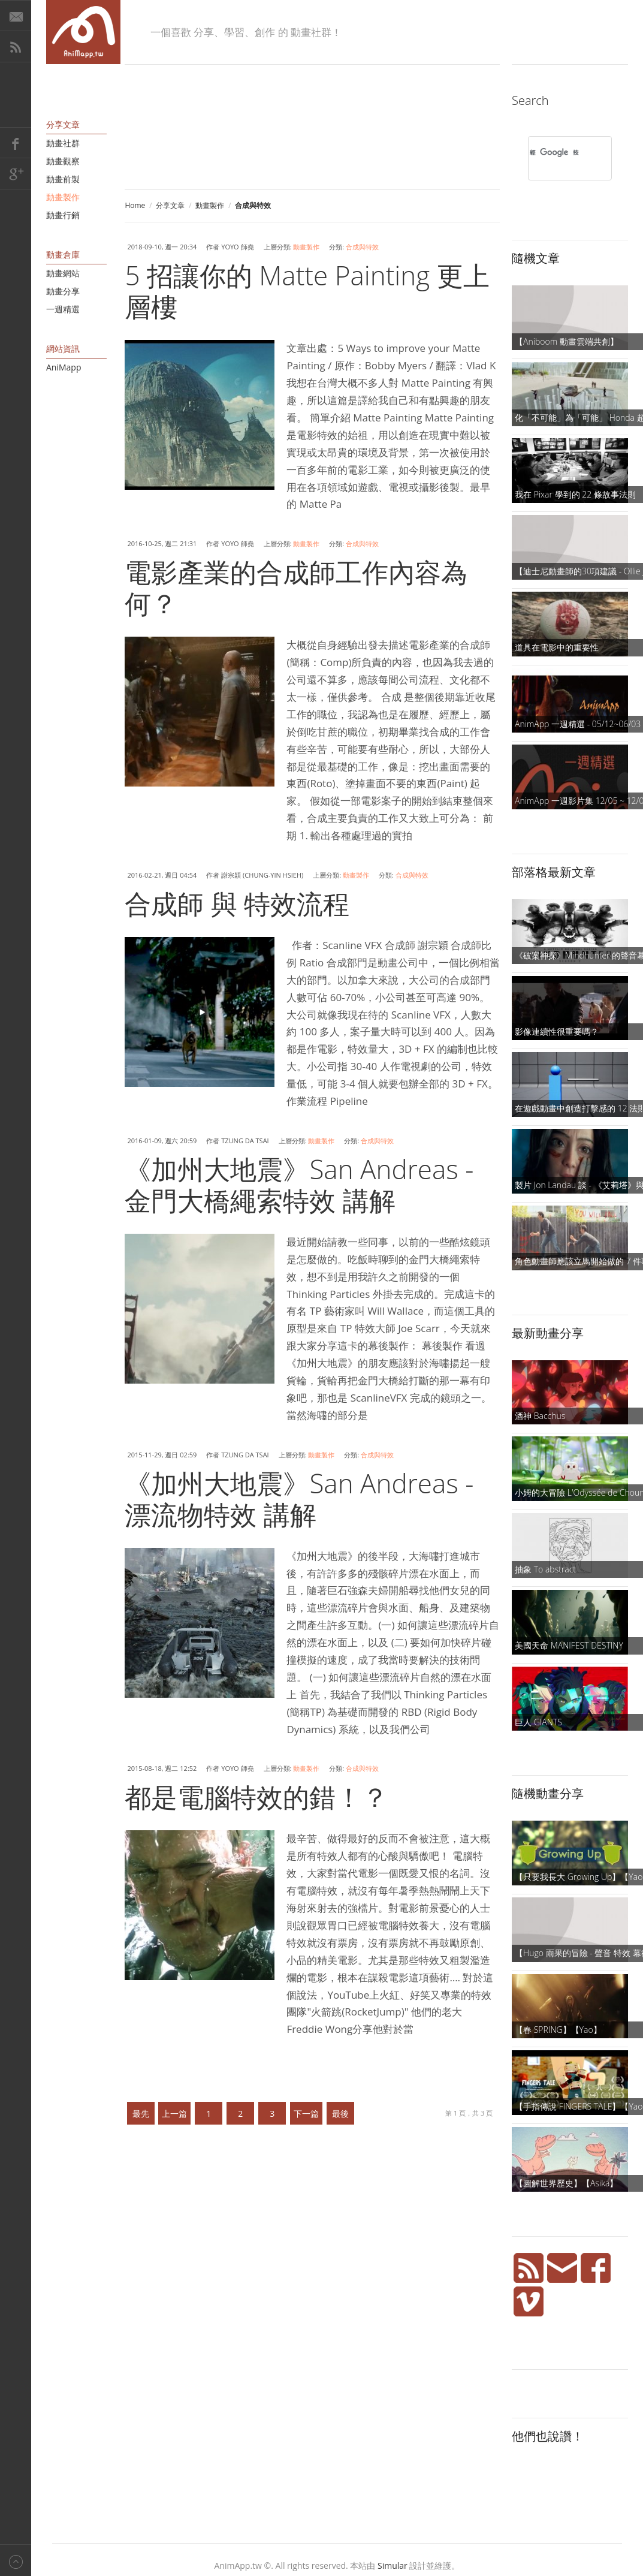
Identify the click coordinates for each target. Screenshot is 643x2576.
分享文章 (170, 205)
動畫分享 (63, 291)
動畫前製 (63, 179)
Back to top (15, 2560)
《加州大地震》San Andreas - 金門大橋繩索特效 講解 (299, 1184)
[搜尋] (554, 152)
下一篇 (306, 2113)
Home (135, 205)
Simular (392, 2565)
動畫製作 (209, 205)
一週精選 (63, 309)
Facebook (15, 142)
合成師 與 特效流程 (237, 903)
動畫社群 (63, 143)
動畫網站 (63, 273)
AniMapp (63, 367)
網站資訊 (63, 348)
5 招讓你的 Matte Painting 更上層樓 (307, 290)
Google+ (15, 173)
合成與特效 (362, 246)
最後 (340, 2113)
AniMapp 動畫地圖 (83, 32)
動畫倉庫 (63, 254)
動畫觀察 (63, 161)
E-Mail (15, 15)
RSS (15, 46)
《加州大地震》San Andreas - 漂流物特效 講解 (299, 1498)
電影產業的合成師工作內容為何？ (296, 587)
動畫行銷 (63, 215)
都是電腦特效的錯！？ (256, 1797)
